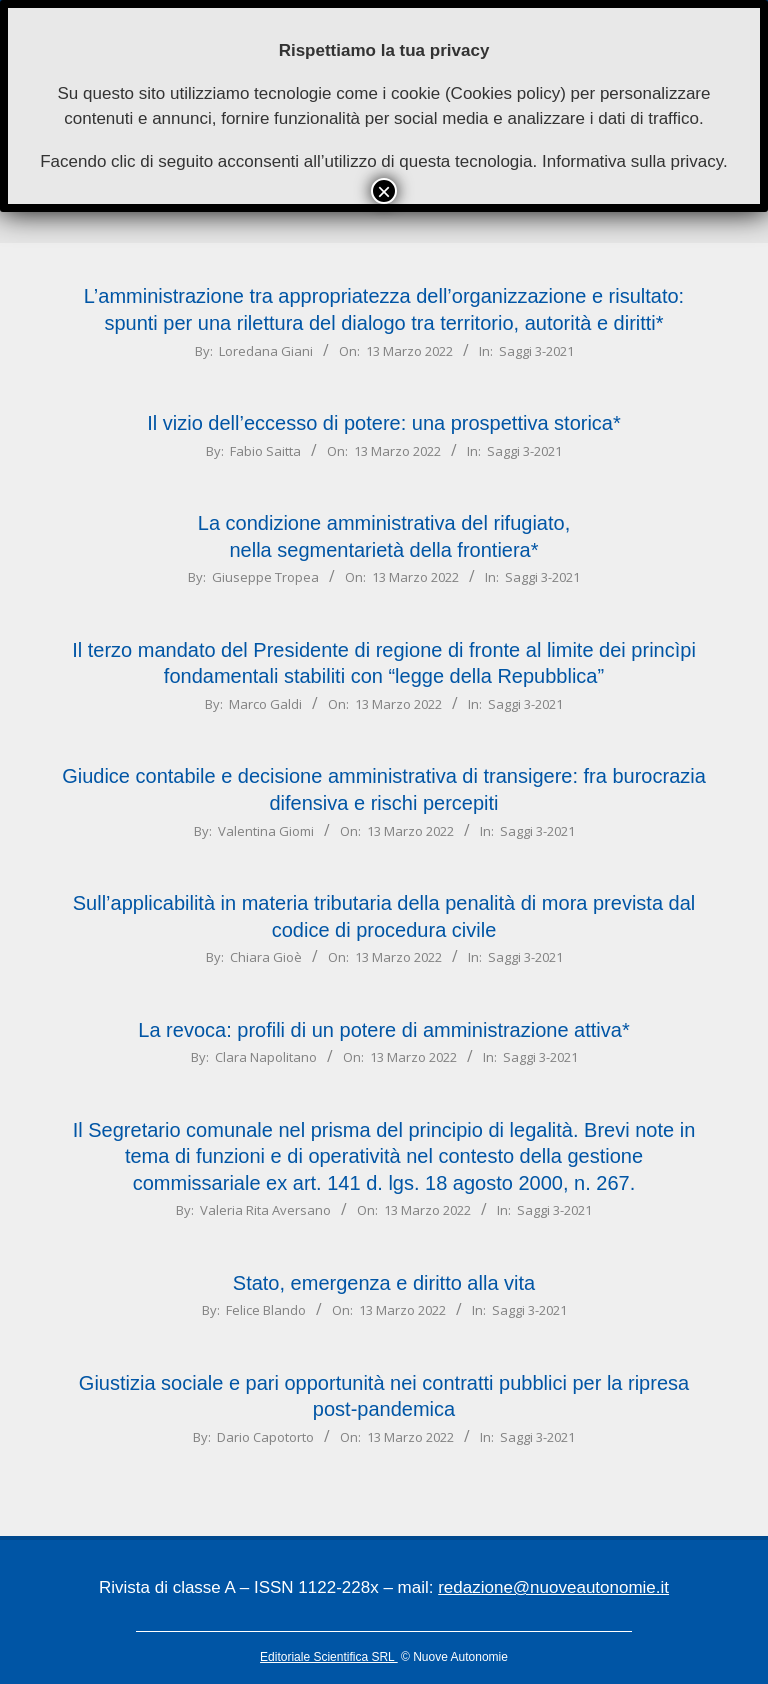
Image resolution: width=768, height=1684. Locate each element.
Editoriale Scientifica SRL (329, 1657)
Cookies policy (506, 93)
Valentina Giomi (266, 831)
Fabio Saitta (265, 451)
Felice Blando (266, 1310)
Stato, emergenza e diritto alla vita (384, 1283)
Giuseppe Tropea (265, 577)
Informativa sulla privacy (632, 161)
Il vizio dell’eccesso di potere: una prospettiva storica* (384, 423)
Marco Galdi (265, 704)
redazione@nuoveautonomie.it (553, 1587)
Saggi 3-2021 (536, 351)
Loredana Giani (266, 351)
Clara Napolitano (266, 1057)
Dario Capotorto (265, 1437)
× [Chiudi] (384, 191)
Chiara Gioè (266, 957)
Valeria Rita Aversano (265, 1210)
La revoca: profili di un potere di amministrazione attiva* (383, 1030)
